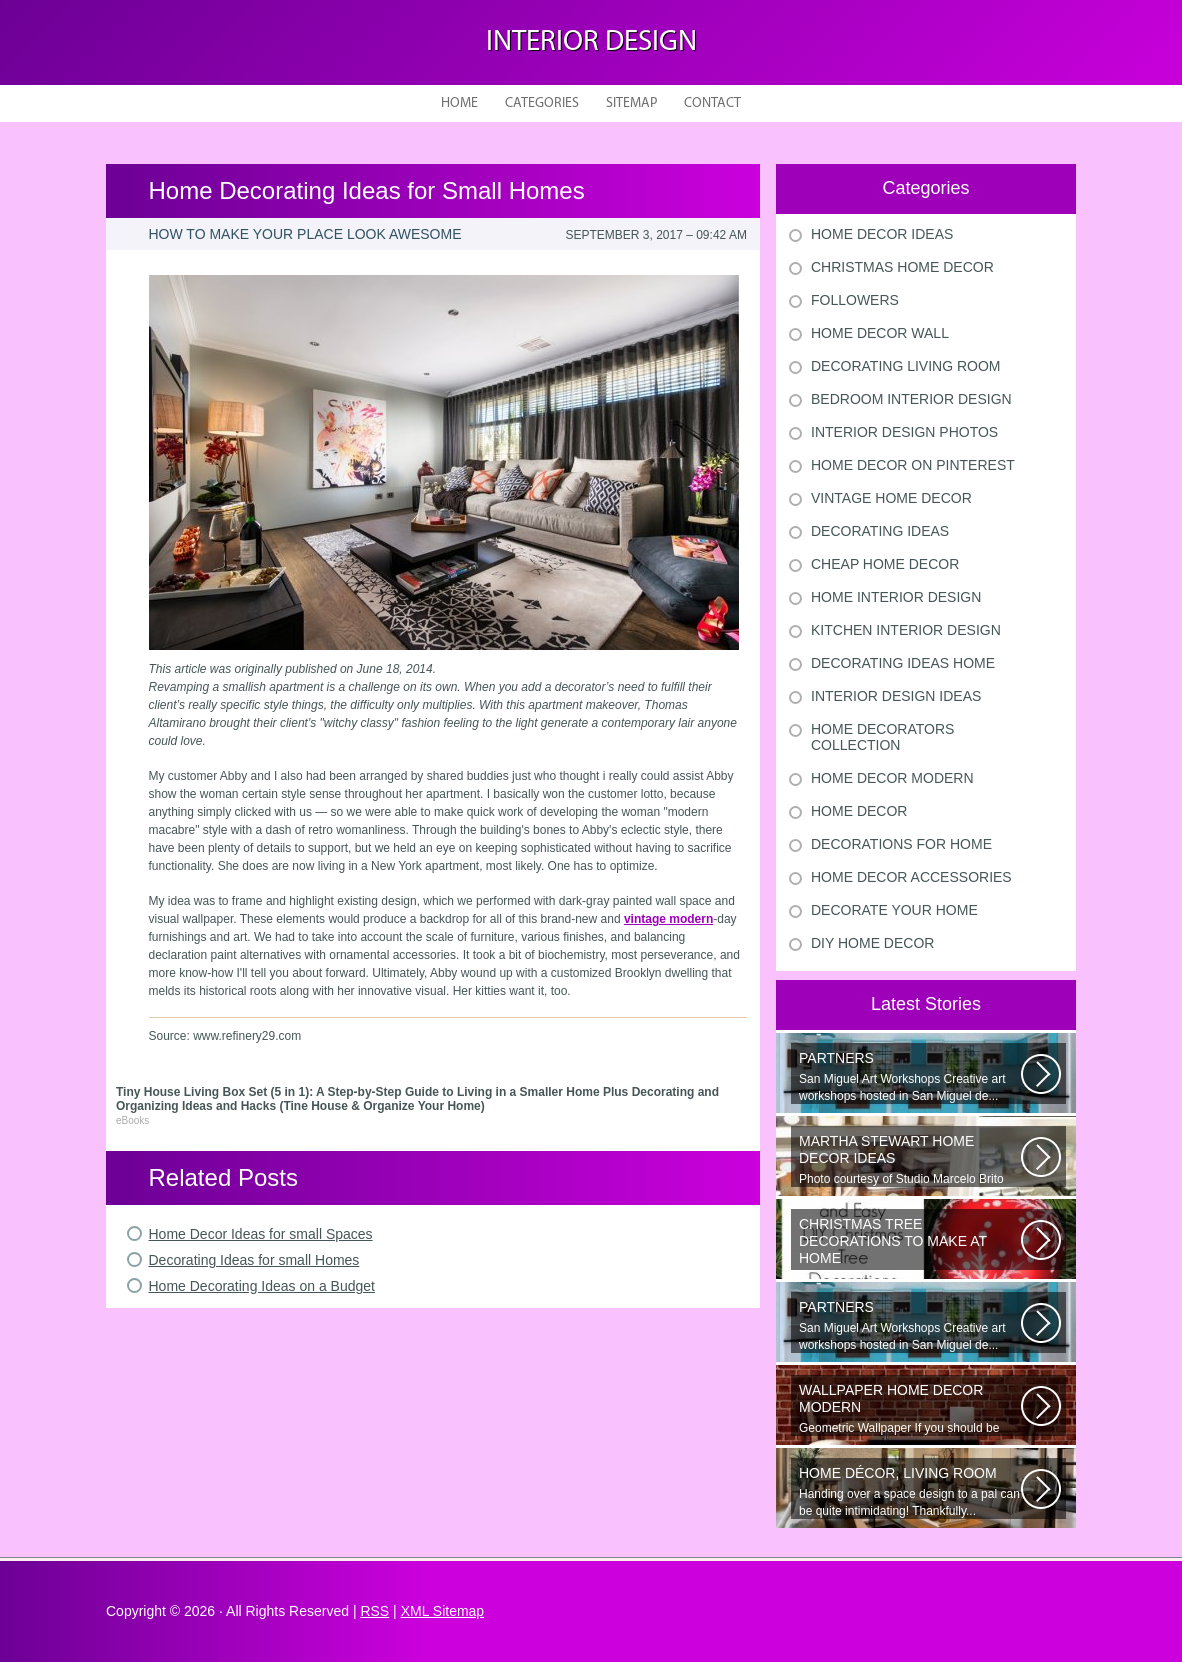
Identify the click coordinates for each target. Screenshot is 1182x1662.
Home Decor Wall (880, 333)
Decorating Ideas (880, 531)
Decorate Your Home (894, 910)
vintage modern (668, 919)
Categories (542, 103)
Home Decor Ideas (882, 234)
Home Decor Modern (892, 778)
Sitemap (631, 103)
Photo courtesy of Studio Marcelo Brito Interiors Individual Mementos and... (910, 1160)
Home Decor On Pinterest (913, 465)
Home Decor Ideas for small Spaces (261, 1234)
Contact (712, 103)
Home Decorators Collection (882, 737)
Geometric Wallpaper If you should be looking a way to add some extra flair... (910, 1409)
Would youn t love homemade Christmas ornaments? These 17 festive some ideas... (910, 1243)
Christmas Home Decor (902, 267)
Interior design (591, 42)
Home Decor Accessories (911, 877)
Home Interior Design (896, 597)
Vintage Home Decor (891, 498)
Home (459, 103)
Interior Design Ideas (896, 696)
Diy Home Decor (872, 943)
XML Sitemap (443, 1611)
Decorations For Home (901, 844)
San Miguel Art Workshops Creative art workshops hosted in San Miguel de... (910, 1076)
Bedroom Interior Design (911, 399)
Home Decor (859, 811)
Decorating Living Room (906, 366)
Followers (855, 300)
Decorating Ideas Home (903, 663)
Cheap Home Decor (885, 564)
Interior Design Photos (904, 432)
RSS (374, 1611)
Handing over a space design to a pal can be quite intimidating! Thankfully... (910, 1491)
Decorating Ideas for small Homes (254, 1260)
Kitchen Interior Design (906, 630)
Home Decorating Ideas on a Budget (262, 1286)
